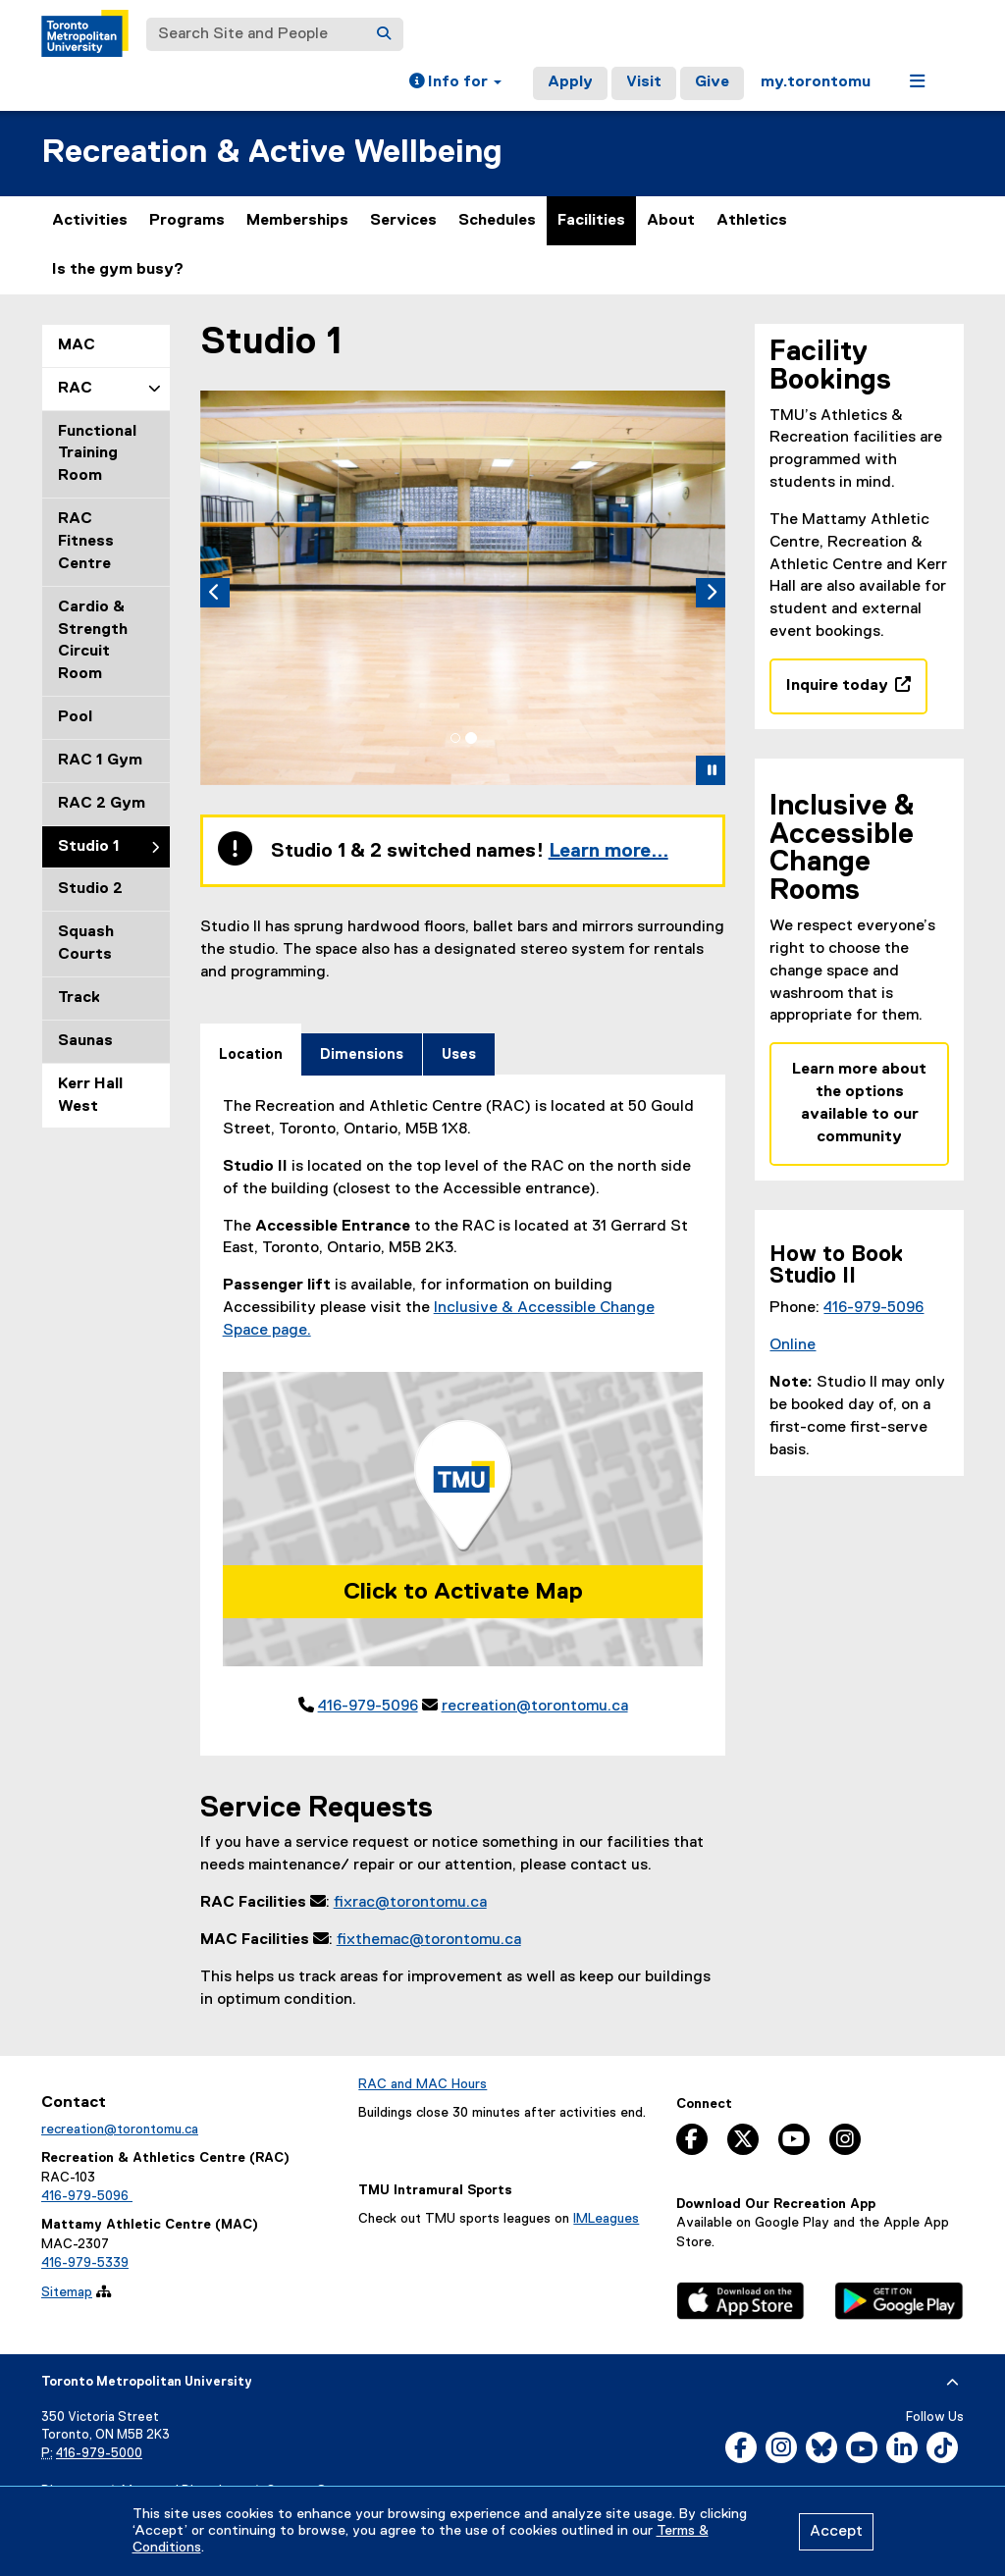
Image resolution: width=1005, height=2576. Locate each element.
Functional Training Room (97, 454)
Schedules (497, 221)
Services (403, 221)
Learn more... (608, 853)
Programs (187, 221)
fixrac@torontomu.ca (410, 1905)
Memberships (297, 221)
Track (79, 998)
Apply (570, 82)
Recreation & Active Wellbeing (271, 152)
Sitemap (66, 2293)
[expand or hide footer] (952, 2383)
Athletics (751, 229)
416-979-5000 (99, 2454)
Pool (75, 717)
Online (792, 1345)
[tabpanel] (463, 1408)
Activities (90, 221)
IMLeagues (606, 2221)
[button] (455, 83)
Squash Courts (86, 943)
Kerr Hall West (90, 1096)
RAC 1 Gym (100, 760)
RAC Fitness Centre (86, 541)
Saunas (85, 1041)
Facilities (591, 221)
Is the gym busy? (118, 270)
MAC (76, 345)
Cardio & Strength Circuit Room (93, 641)
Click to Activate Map (463, 1592)
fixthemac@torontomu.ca (429, 1941)
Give (712, 82)
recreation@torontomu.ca (535, 1707)
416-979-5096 (368, 1707)
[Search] (383, 34)
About (671, 221)
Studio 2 (90, 889)
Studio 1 (89, 847)
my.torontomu (816, 82)
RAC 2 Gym (101, 804)
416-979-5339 (85, 2265)
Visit (643, 82)
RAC (75, 388)
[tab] (455, 739)
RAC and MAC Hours (422, 2085)
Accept (836, 2532)
